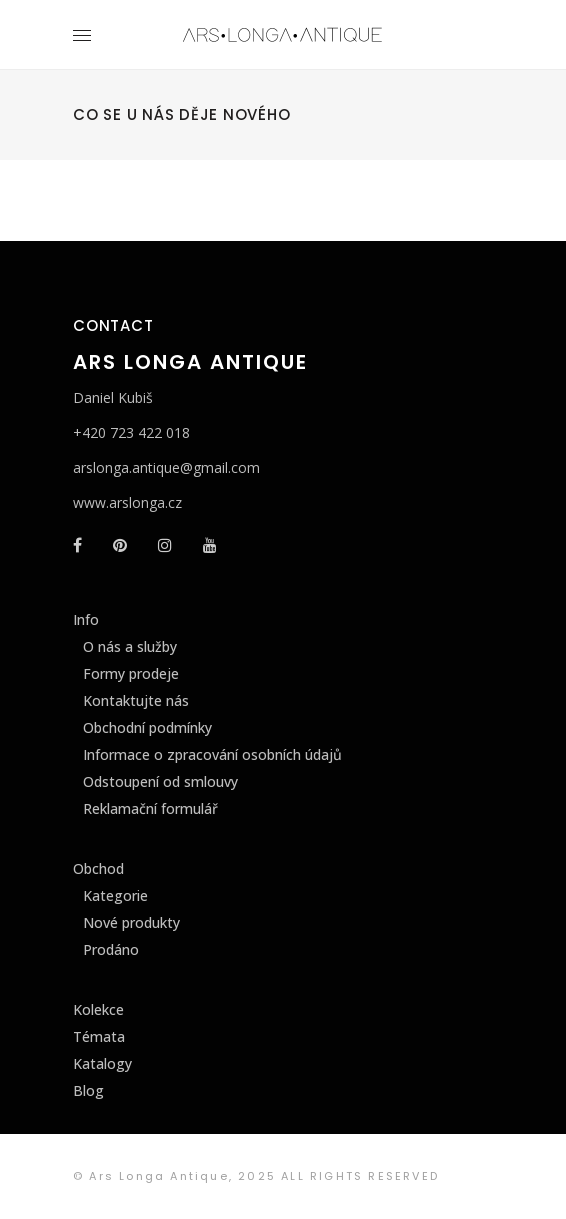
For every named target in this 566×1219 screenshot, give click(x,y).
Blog (88, 1090)
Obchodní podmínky (147, 727)
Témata (99, 1036)
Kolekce (98, 1009)
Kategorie (115, 895)
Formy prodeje (131, 673)
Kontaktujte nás (136, 700)
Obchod (98, 868)
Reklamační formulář (150, 808)
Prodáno (111, 949)
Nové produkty (131, 922)
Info (86, 619)
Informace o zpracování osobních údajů (212, 754)
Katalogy (102, 1063)
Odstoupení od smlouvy (160, 781)
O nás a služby (130, 646)
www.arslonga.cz (127, 502)
